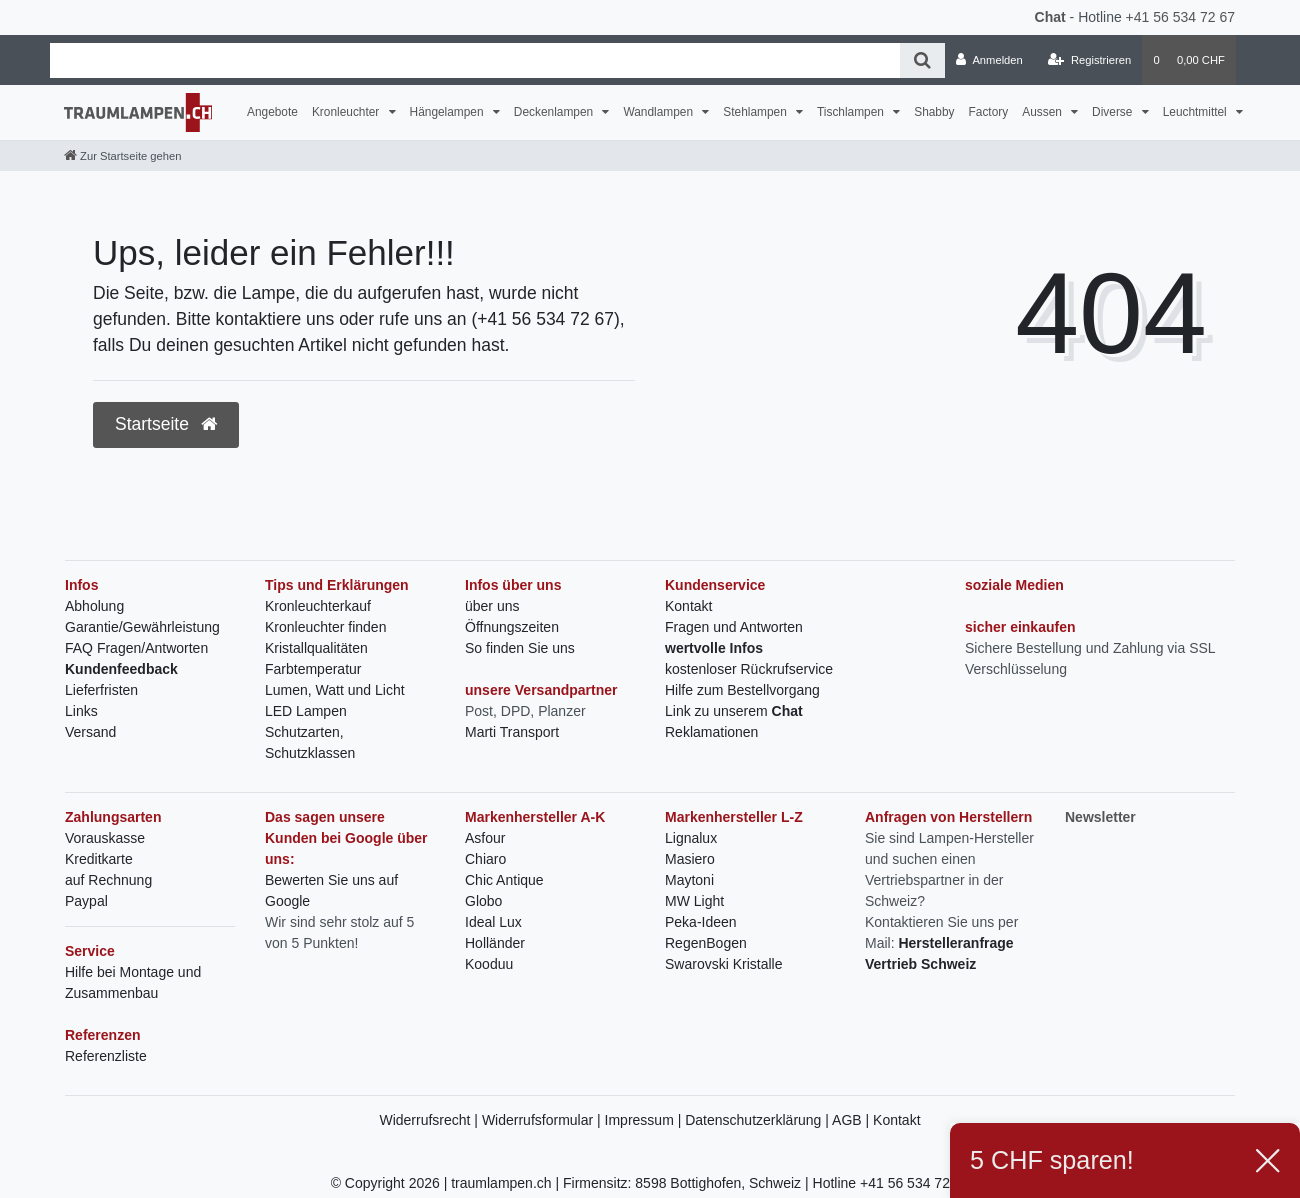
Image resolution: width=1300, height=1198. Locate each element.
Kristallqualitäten (316, 648)
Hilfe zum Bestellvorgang (742, 690)
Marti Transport (512, 732)
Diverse (1114, 112)
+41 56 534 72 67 (1180, 17)
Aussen (1043, 112)
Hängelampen (448, 112)
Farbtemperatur (313, 669)
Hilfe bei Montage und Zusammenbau (133, 982)
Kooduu (489, 964)
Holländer (495, 943)
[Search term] (475, 60)
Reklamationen (711, 732)
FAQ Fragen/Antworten (136, 648)
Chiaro (485, 859)
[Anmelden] (989, 60)
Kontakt (688, 606)
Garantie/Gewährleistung (142, 627)
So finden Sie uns (520, 648)
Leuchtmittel (1196, 112)
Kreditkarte (99, 859)
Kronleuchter (347, 112)
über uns (492, 606)
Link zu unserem (734, 711)
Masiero (690, 859)
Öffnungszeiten (512, 627)
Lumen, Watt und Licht (335, 690)
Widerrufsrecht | (430, 1120)
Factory (989, 112)
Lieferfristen (101, 690)
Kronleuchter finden (325, 627)
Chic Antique (504, 880)
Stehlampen (756, 112)
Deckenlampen (555, 112)
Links (81, 711)
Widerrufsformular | (543, 1120)
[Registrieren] (1089, 60)
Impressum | (645, 1120)
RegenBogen (706, 943)
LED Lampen (306, 711)
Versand (90, 732)
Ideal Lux (493, 922)
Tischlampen (852, 112)
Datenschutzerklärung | (758, 1120)
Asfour (485, 838)
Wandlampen (659, 112)
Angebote (272, 112)
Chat (1050, 17)
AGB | (852, 1120)
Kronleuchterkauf (318, 606)
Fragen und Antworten (734, 627)
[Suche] (922, 60)
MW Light (694, 901)
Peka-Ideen (701, 922)
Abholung (94, 606)
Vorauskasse (105, 838)
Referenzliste (106, 1056)
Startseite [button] (166, 424)
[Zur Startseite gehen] (122, 156)
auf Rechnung (108, 880)
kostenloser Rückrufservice (749, 669)
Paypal (86, 901)
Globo (483, 901)
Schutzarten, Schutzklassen (310, 742)
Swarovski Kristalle (723, 964)
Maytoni (689, 880)
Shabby (934, 112)
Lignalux (691, 838)
